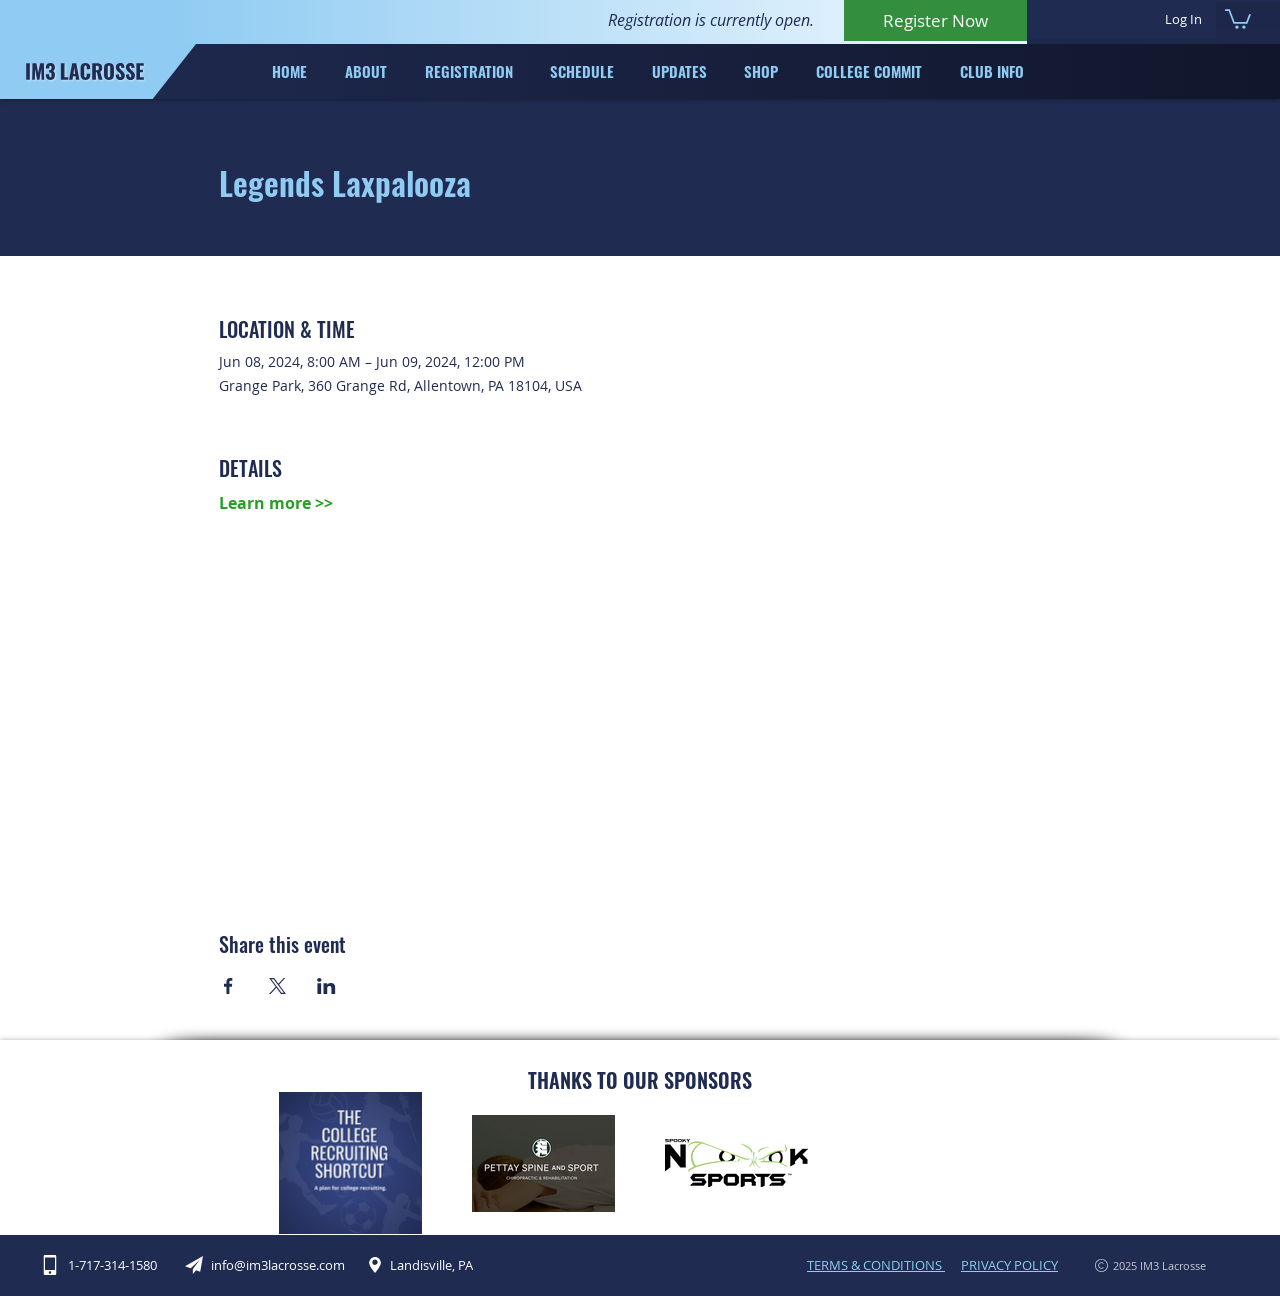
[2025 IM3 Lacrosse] (1132, 1265)
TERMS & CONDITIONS (876, 1265)
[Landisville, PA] (427, 1265)
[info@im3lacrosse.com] (275, 1265)
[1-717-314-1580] (111, 1265)
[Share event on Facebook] (228, 986)
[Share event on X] (277, 986)
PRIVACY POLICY (1009, 1265)
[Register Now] (935, 20)
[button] (1238, 18)
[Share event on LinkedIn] (326, 986)
